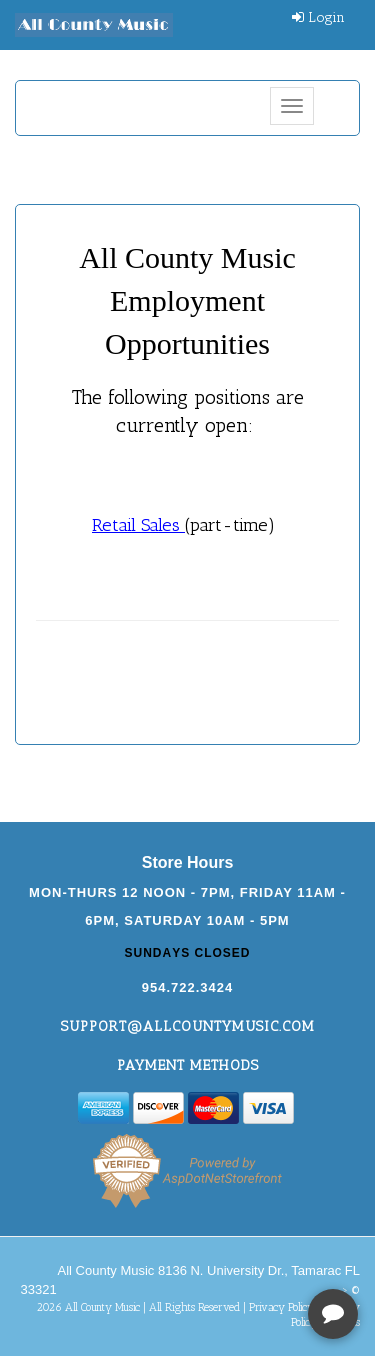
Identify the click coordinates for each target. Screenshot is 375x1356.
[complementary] (230, 1246)
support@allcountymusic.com (188, 1026)
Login (318, 17)
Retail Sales (138, 525)
